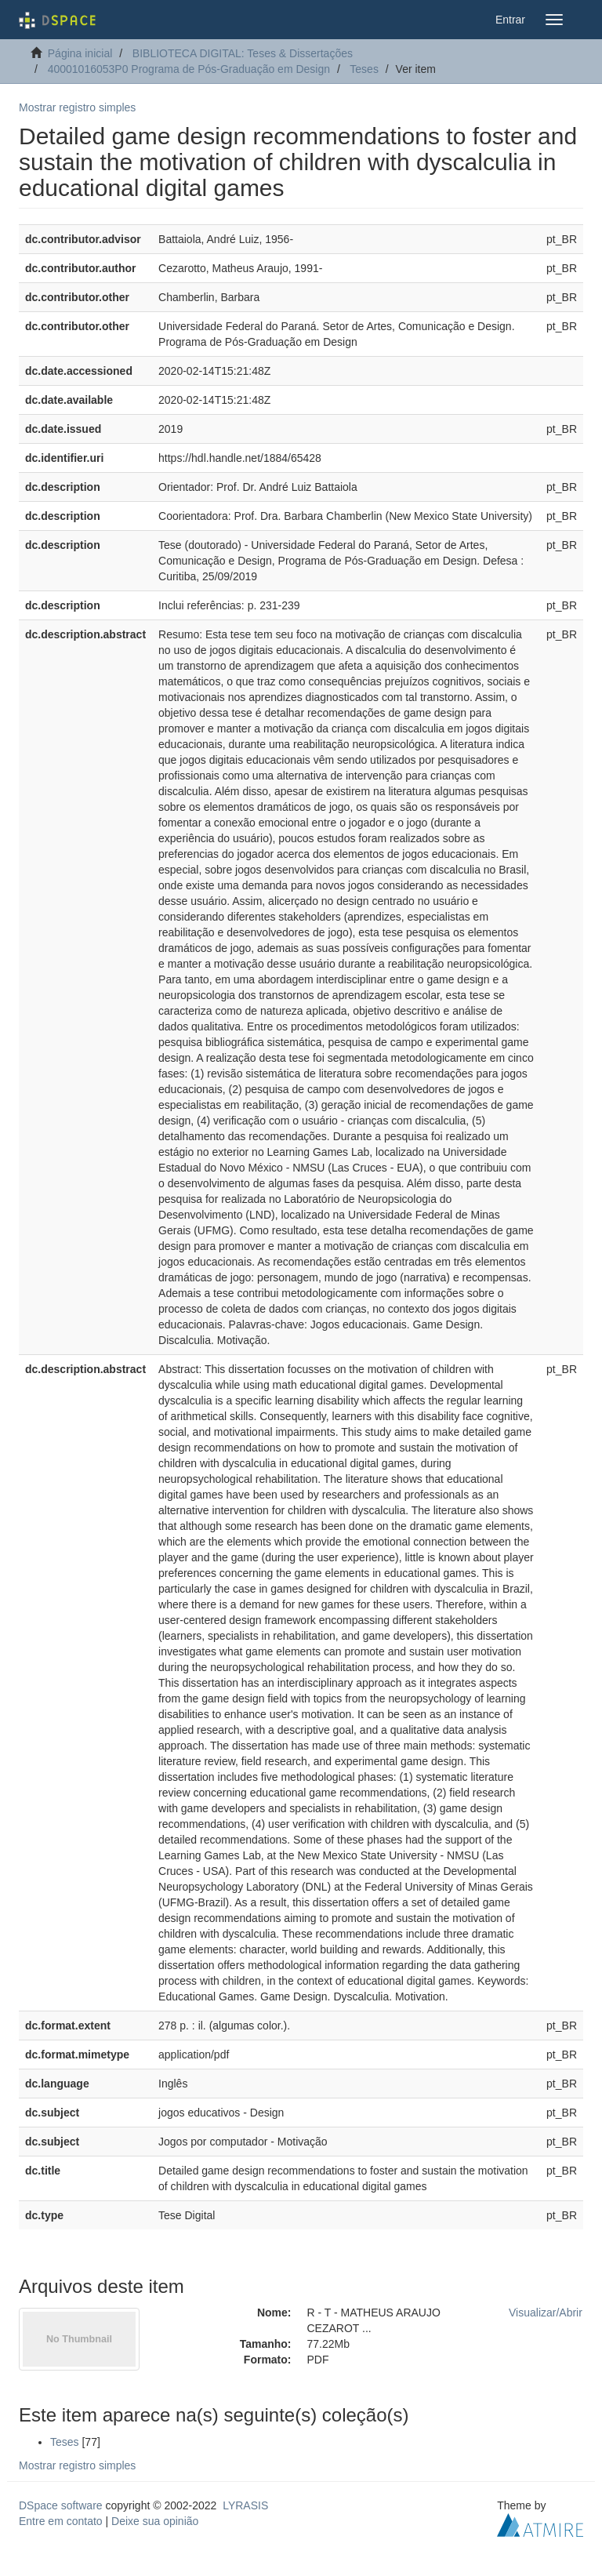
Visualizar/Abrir (545, 2312)
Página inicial (80, 53)
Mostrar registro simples (77, 107)
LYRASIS (245, 2505)
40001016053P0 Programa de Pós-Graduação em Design (189, 69)
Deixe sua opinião (154, 2521)
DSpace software (61, 2505)
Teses (364, 69)
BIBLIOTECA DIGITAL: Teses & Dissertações (242, 53)
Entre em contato (61, 2521)
